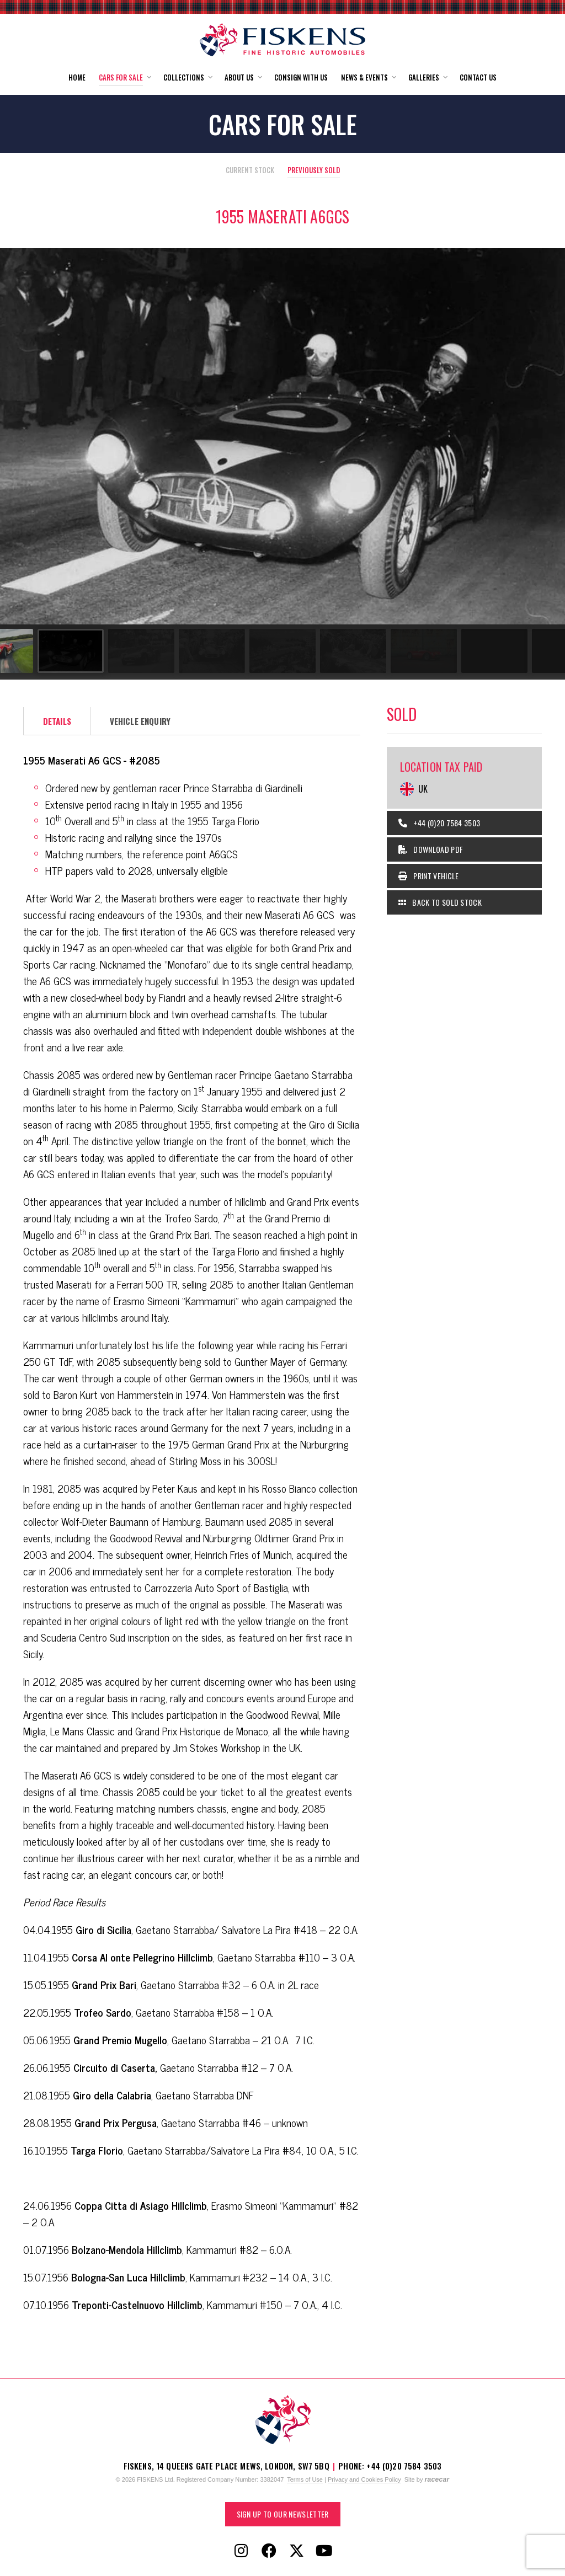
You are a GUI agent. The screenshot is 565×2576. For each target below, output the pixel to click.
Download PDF (430, 849)
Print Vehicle (428, 875)
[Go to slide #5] (315, 651)
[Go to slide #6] (386, 651)
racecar (436, 2479)
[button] (124, 77)
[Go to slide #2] (104, 651)
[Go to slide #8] (527, 651)
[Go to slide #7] (457, 651)
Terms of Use (305, 2479)
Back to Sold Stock (440, 902)
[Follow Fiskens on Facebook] (268, 2551)
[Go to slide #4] (245, 651)
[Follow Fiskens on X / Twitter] (296, 2551)
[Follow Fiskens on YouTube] (324, 2551)
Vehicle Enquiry (140, 721)
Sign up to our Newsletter (283, 2514)
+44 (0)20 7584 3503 (439, 823)
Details (57, 721)
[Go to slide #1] (33, 651)
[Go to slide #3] (174, 651)
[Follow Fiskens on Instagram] (241, 2551)
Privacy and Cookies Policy (364, 2479)
